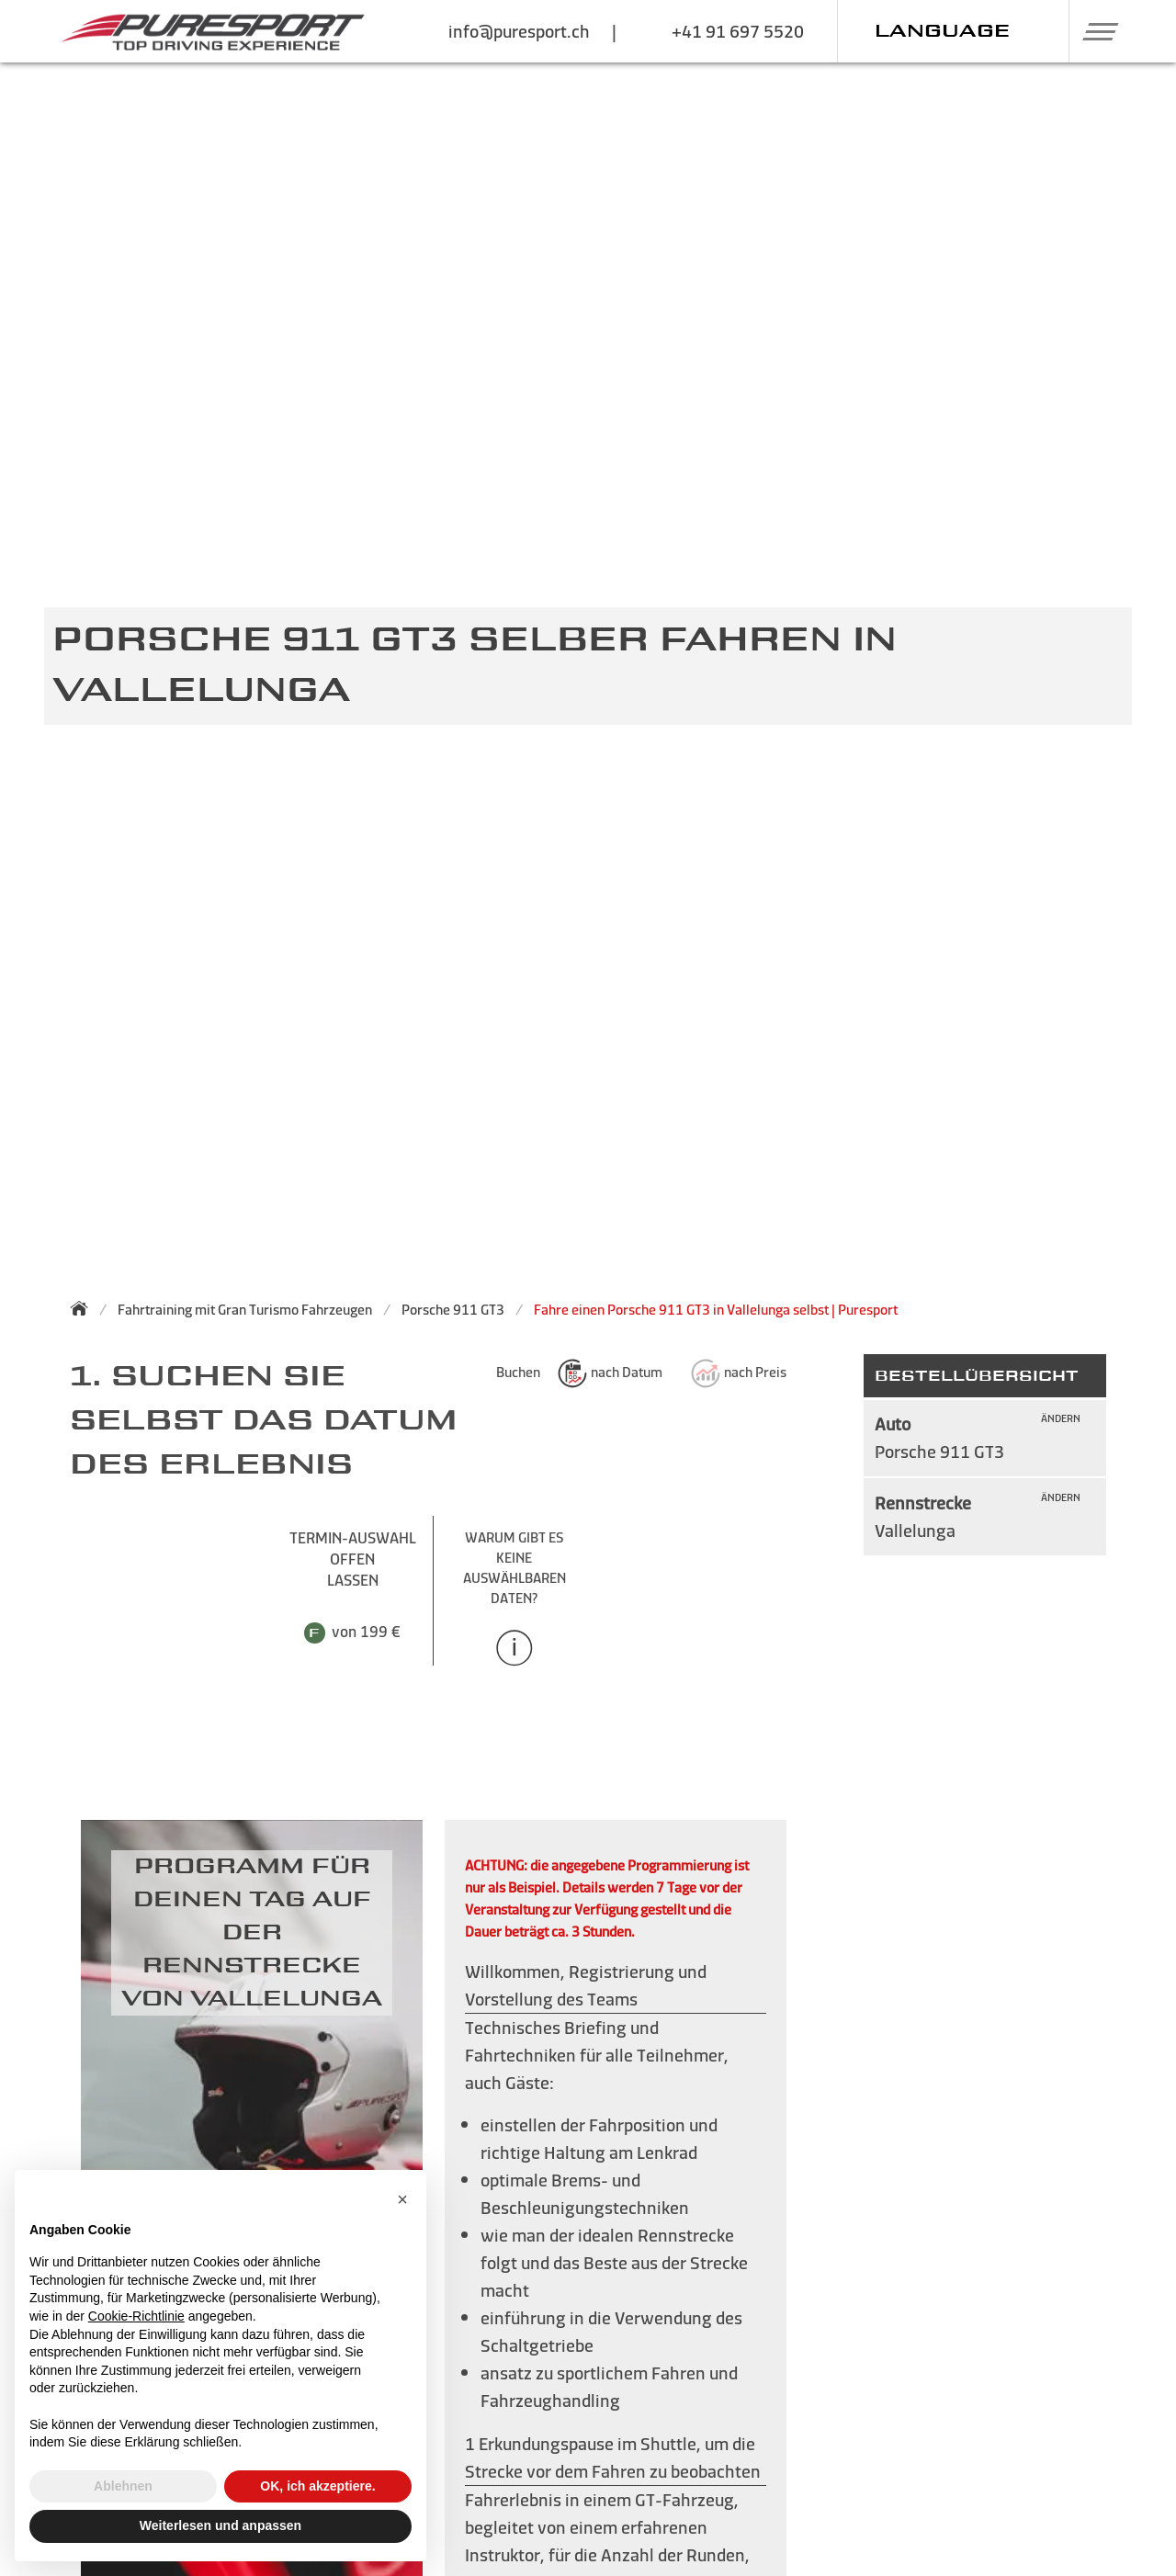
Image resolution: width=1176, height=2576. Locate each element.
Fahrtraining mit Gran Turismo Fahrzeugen (245, 1309)
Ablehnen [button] (123, 2486)
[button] (1093, 31)
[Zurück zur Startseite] (84, 1308)
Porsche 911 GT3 (452, 1309)
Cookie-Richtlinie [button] (136, 2316)
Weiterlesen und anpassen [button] (220, 2525)
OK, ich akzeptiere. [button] (317, 2486)
